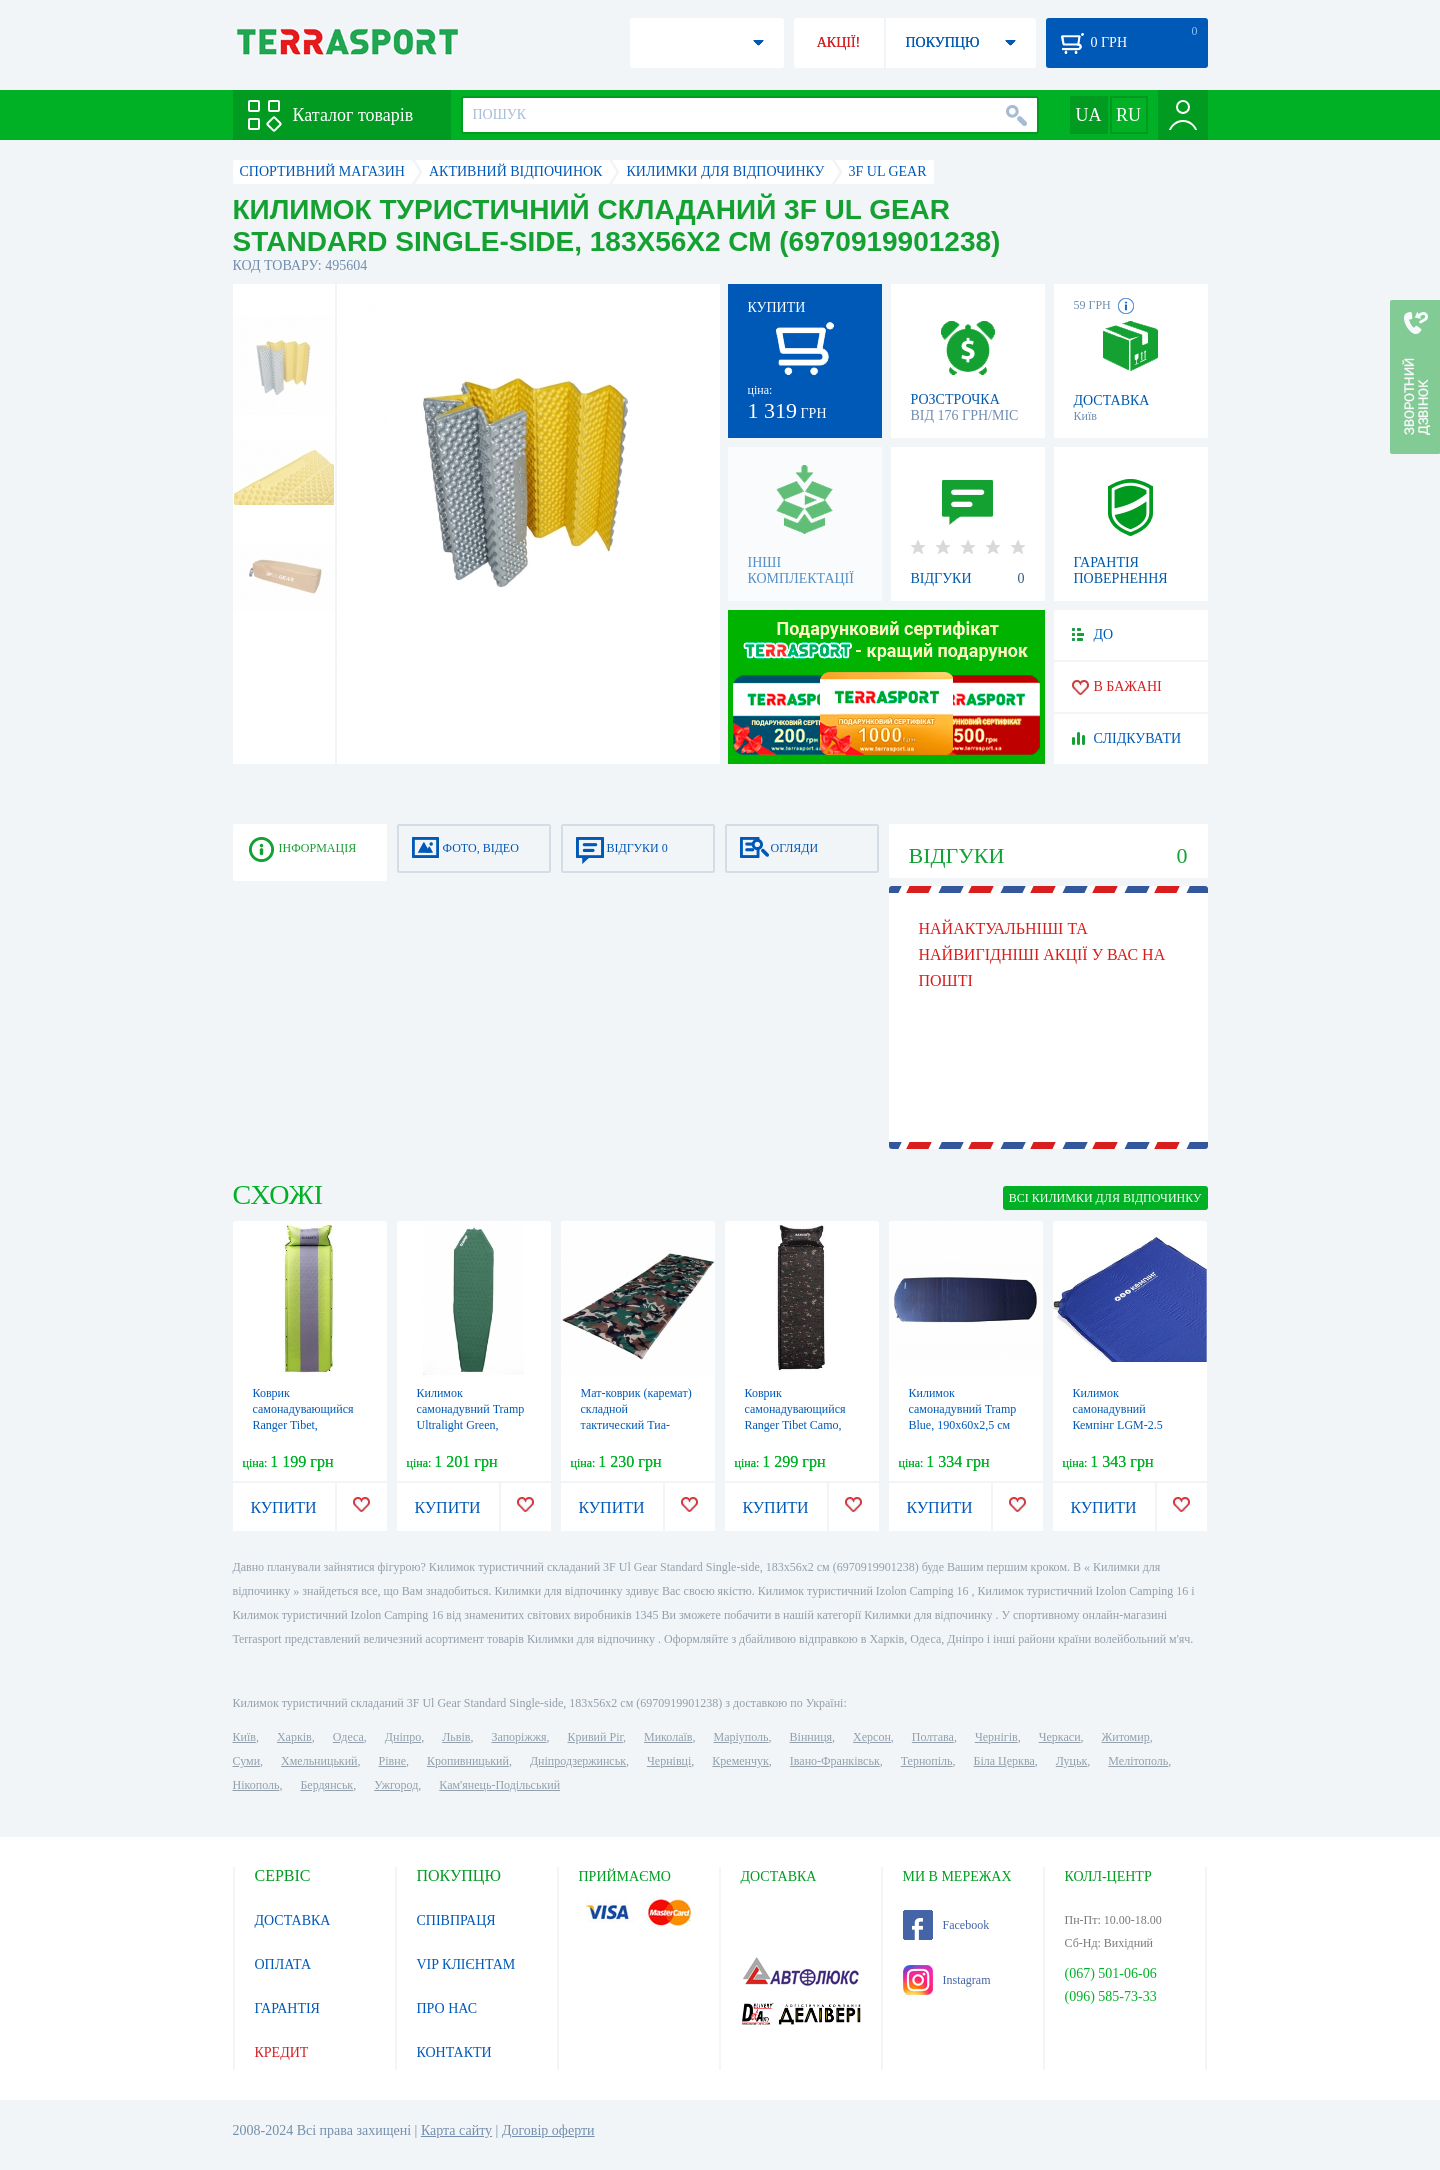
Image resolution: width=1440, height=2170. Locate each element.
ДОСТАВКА (293, 1920)
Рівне (392, 1761)
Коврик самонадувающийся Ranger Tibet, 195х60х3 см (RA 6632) (303, 1425)
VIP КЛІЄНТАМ (466, 1964)
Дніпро (403, 1737)
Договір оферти (548, 2130)
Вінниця (811, 1737)
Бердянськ (326, 1785)
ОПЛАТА (283, 1964)
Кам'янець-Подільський (499, 1785)
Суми (247, 1761)
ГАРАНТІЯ (287, 2008)
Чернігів (996, 1737)
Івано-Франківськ (835, 1761)
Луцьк (1072, 1761)
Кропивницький (468, 1761)
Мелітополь (1138, 1761)
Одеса (348, 1737)
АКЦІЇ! (839, 42)
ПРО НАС (447, 2008)
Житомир (1126, 1737)
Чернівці (669, 1761)
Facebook (946, 1925)
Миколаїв (668, 1737)
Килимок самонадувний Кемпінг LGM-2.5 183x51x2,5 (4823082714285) (1118, 1425)
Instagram (947, 1980)
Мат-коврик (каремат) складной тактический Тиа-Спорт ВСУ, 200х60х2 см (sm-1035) (636, 1425)
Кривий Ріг (596, 1737)
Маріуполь (741, 1737)
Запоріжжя (518, 1737)
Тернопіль (927, 1761)
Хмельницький (319, 1761)
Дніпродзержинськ (578, 1761)
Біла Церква (1004, 1761)
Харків (294, 1737)
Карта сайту (456, 2130)
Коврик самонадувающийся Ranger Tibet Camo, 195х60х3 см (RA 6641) (795, 1425)
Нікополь (256, 1785)
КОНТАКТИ (454, 2052)
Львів (456, 1737)
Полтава (933, 1737)
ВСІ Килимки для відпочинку (1105, 1198)
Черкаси (1060, 1737)
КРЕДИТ (282, 2052)
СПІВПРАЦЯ (456, 1920)
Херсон (872, 1737)
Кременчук (740, 1761)
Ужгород (396, 1785)
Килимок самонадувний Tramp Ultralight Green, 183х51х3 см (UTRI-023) (471, 1425)
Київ (244, 1737)
